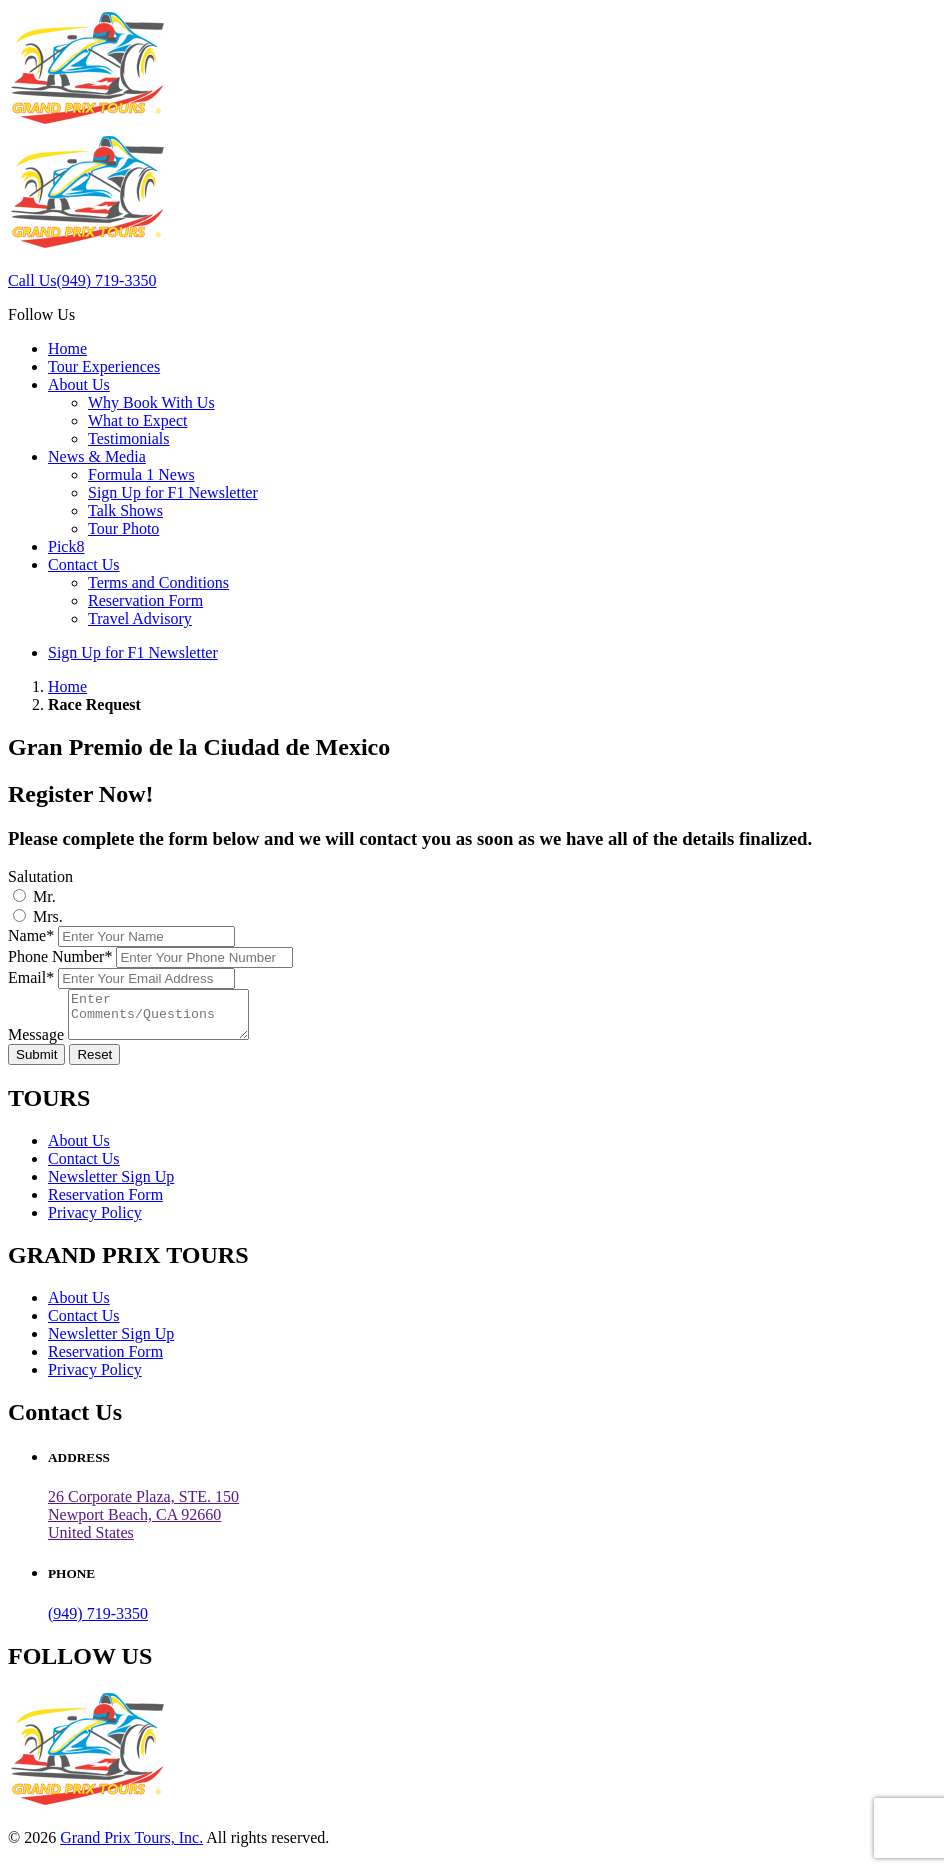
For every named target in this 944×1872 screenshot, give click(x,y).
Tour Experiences (104, 366)
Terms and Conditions (158, 582)
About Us (79, 384)
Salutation (40, 876)
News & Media (97, 456)
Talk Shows (125, 510)
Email (31, 977)
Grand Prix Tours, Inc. (131, 1846)
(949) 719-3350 (98, 1622)
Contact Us (84, 564)
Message (36, 1043)
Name (31, 935)
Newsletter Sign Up (111, 1185)
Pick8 (66, 546)
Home (67, 348)
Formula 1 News (141, 474)
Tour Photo (123, 528)
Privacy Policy (95, 1221)
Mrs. (48, 916)
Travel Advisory (140, 618)
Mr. (44, 896)
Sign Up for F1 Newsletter (173, 492)
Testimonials (129, 438)
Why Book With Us (151, 402)
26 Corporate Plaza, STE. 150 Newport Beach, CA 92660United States (143, 1523)
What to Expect (138, 420)
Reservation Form (145, 600)
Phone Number (60, 956)
